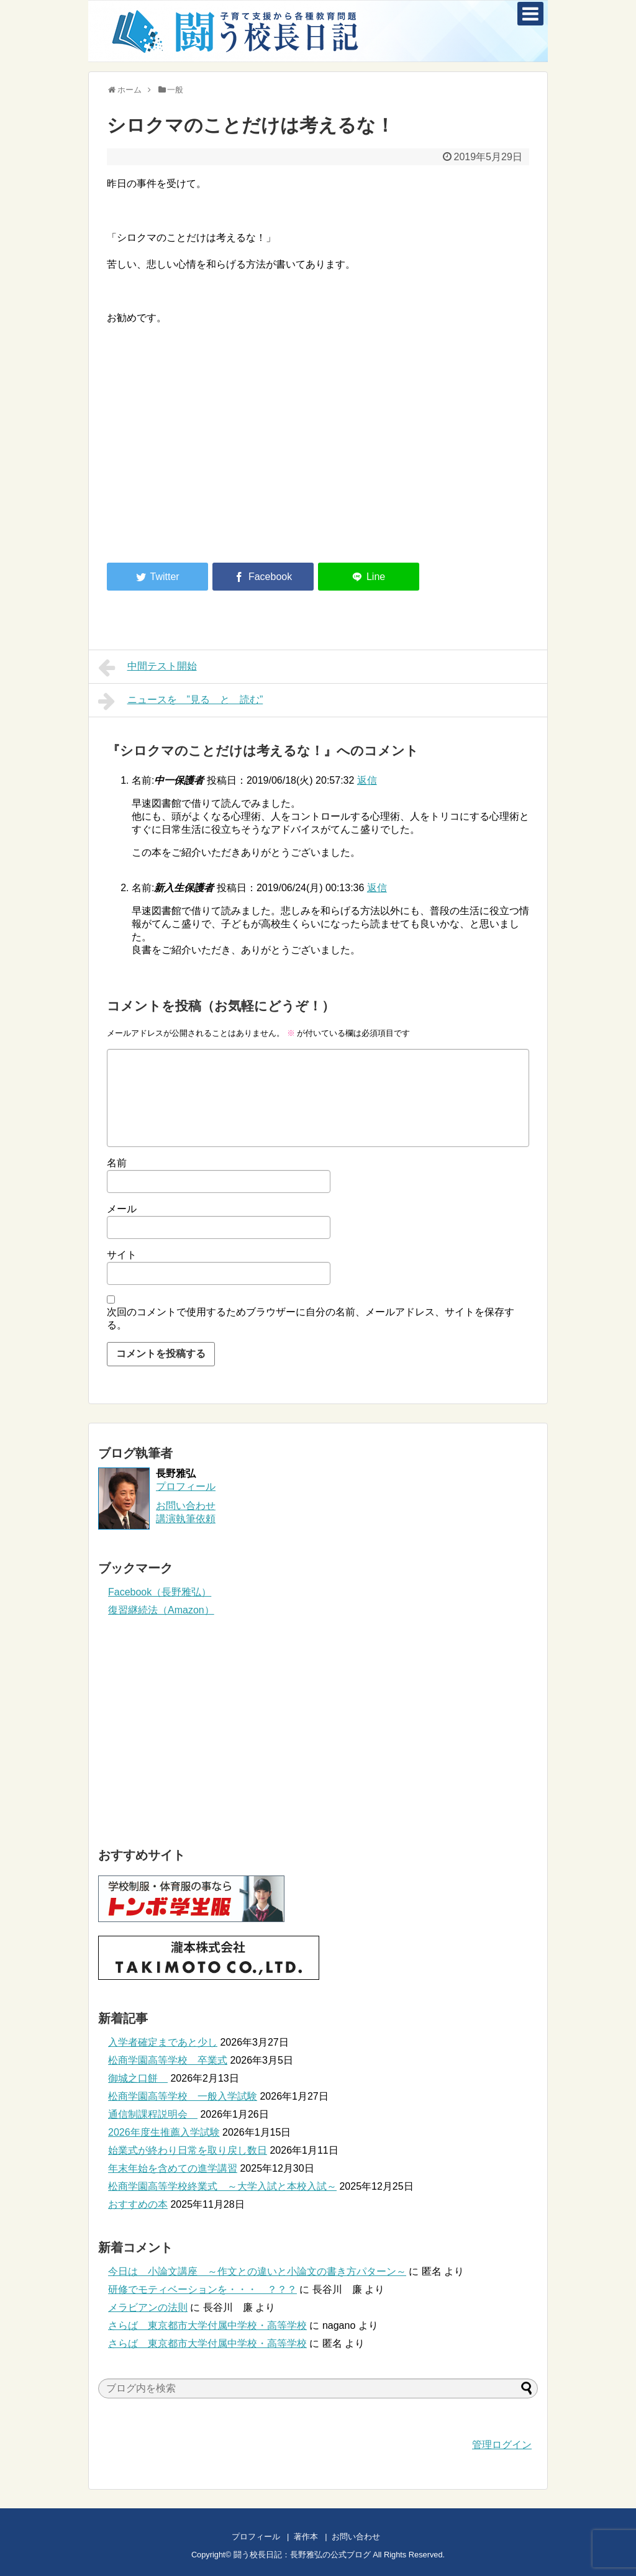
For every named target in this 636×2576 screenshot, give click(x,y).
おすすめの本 (138, 2204)
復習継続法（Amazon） (161, 1610)
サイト (122, 1254)
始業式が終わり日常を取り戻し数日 (187, 2150)
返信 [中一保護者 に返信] (367, 780)
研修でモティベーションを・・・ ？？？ (202, 2289)
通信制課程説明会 (153, 2114)
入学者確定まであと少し (162, 2042)
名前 (117, 1163)
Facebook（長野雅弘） (159, 1592)
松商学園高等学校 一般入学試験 (182, 2096)
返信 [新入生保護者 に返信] (377, 887)
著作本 (306, 2536)
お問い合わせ (368, 2536)
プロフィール (186, 1486)
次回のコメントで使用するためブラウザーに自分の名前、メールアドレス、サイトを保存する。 (310, 1318)
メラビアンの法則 (148, 2307)
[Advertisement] (211, 450)
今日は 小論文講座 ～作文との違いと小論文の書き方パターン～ (257, 2271)
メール (122, 1209)
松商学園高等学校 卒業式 (167, 2060)
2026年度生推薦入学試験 (164, 2132)
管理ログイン (502, 2444)
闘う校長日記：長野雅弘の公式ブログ (302, 2554)
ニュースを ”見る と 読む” (180, 701)
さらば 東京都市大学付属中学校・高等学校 (207, 2325)
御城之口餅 (138, 2078)
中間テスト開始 (147, 668)
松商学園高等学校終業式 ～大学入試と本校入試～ (222, 2186)
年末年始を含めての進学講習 (172, 2168)
